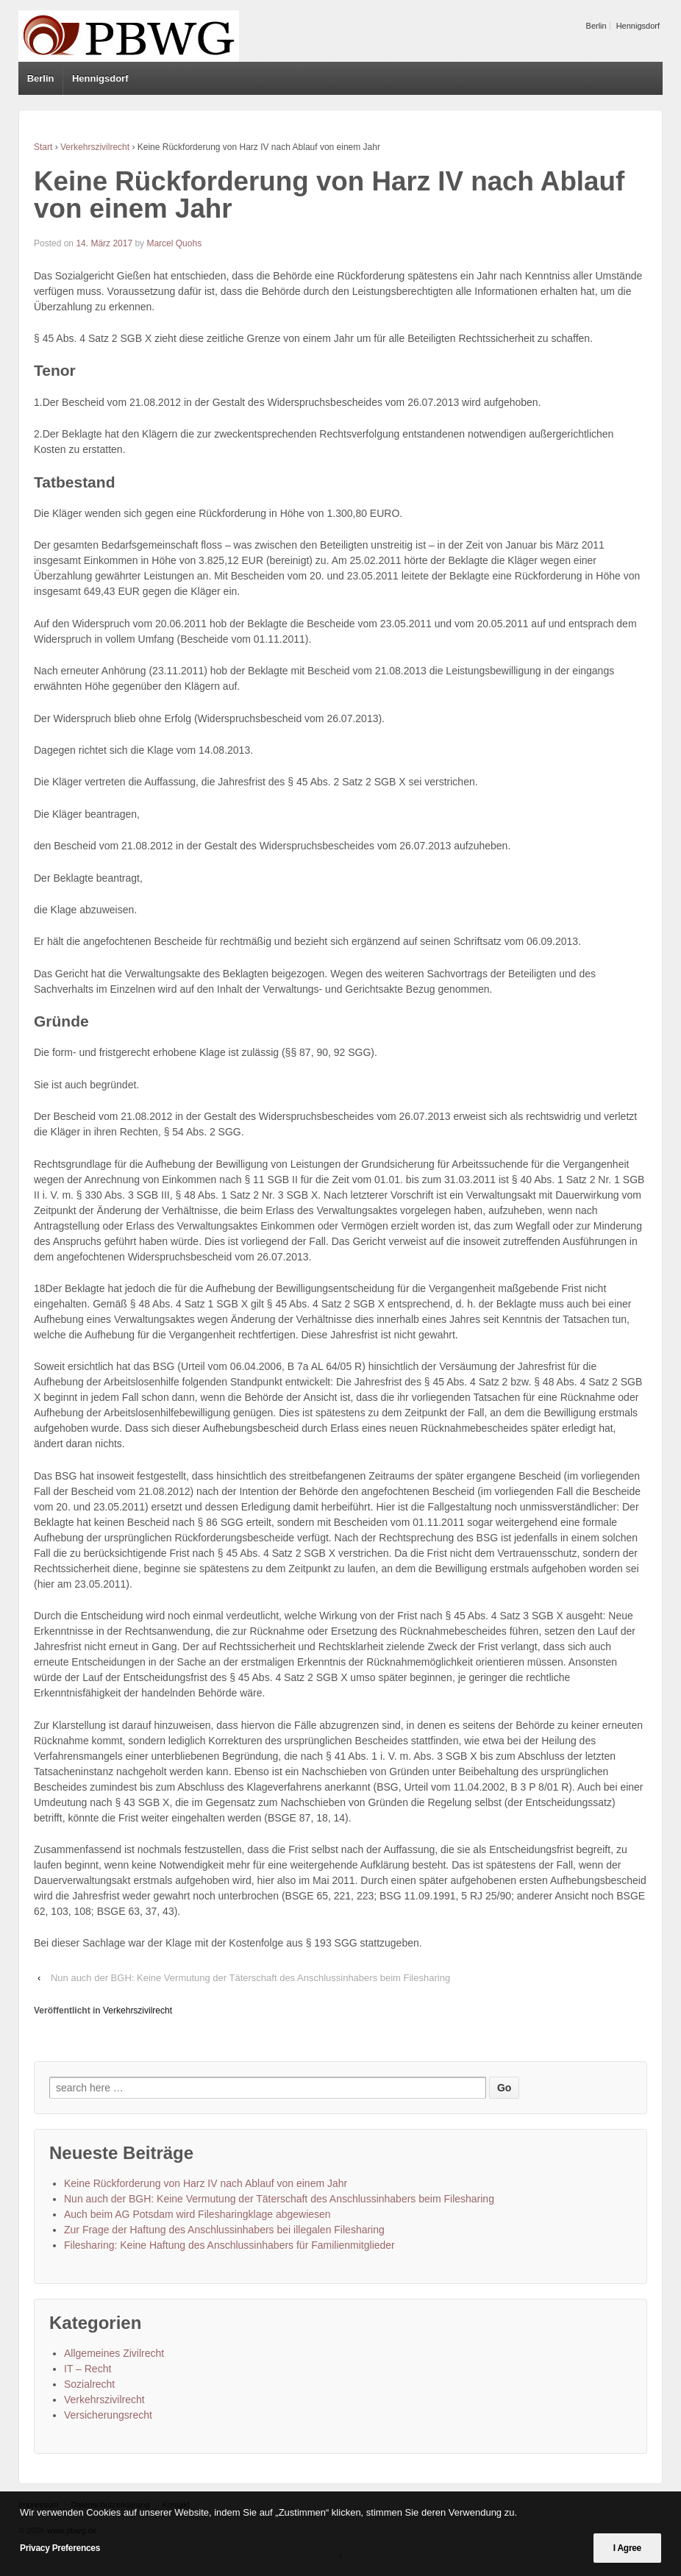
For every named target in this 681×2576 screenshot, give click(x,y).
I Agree (627, 2548)
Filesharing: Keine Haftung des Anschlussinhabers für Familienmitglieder (229, 2245)
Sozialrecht (89, 2384)
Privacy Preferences (60, 2548)
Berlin (596, 25)
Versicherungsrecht (108, 2415)
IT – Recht (87, 2369)
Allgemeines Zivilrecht (114, 2353)
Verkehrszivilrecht (94, 147)
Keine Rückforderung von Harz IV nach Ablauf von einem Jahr (205, 2183)
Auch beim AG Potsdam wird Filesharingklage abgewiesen (197, 2214)
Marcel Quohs (174, 243)
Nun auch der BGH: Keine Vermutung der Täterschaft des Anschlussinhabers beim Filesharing (250, 1977)
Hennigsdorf (638, 25)
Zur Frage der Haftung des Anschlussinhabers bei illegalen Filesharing (224, 2230)
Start (43, 147)
